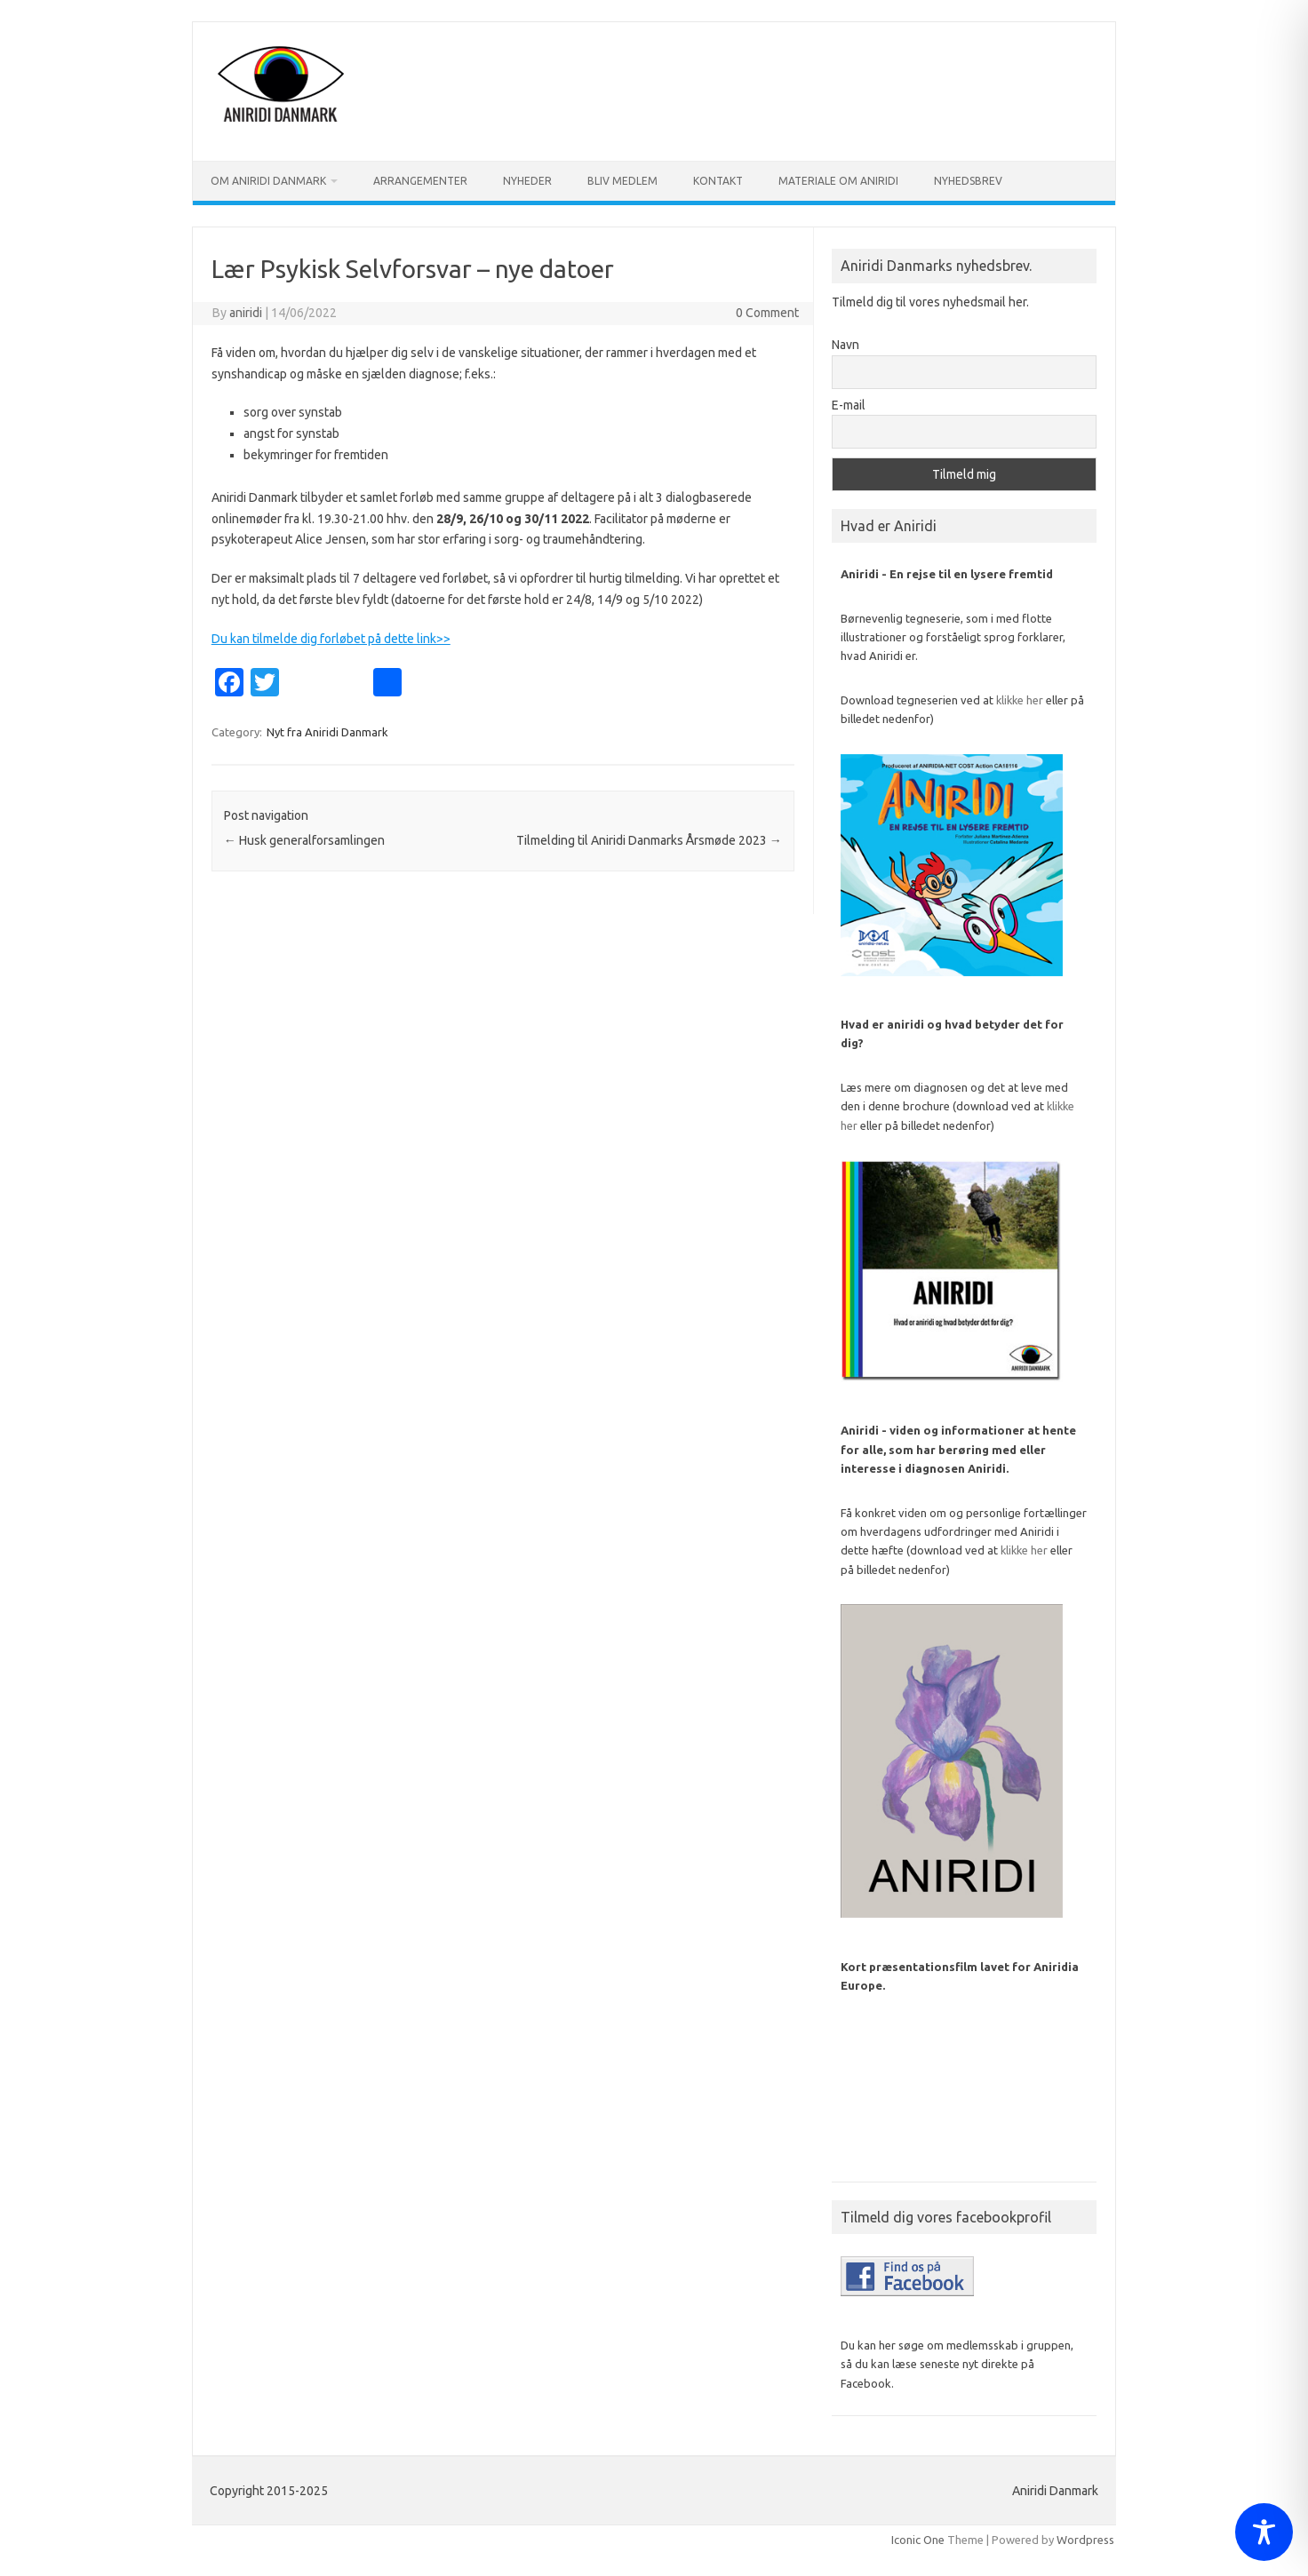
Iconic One (918, 2539)
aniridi (245, 313)
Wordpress (1085, 2539)
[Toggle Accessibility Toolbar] (1264, 2532)
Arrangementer (420, 181)
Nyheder (527, 181)
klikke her (1019, 700)
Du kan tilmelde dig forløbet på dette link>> (331, 639)
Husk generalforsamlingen (304, 840)
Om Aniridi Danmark (268, 181)
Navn (845, 345)
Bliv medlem (622, 181)
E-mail (848, 405)
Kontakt (718, 181)
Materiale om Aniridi (838, 181)
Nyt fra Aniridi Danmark (327, 732)
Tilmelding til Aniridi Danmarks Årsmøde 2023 (649, 840)
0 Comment (767, 313)
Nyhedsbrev (968, 181)
